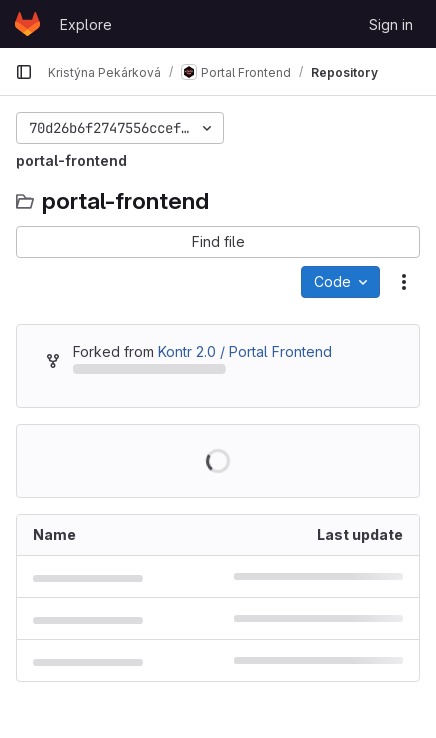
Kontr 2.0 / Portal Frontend (245, 351)
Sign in (391, 24)
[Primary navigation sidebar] (24, 72)
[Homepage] (27, 24)
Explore (86, 24)
